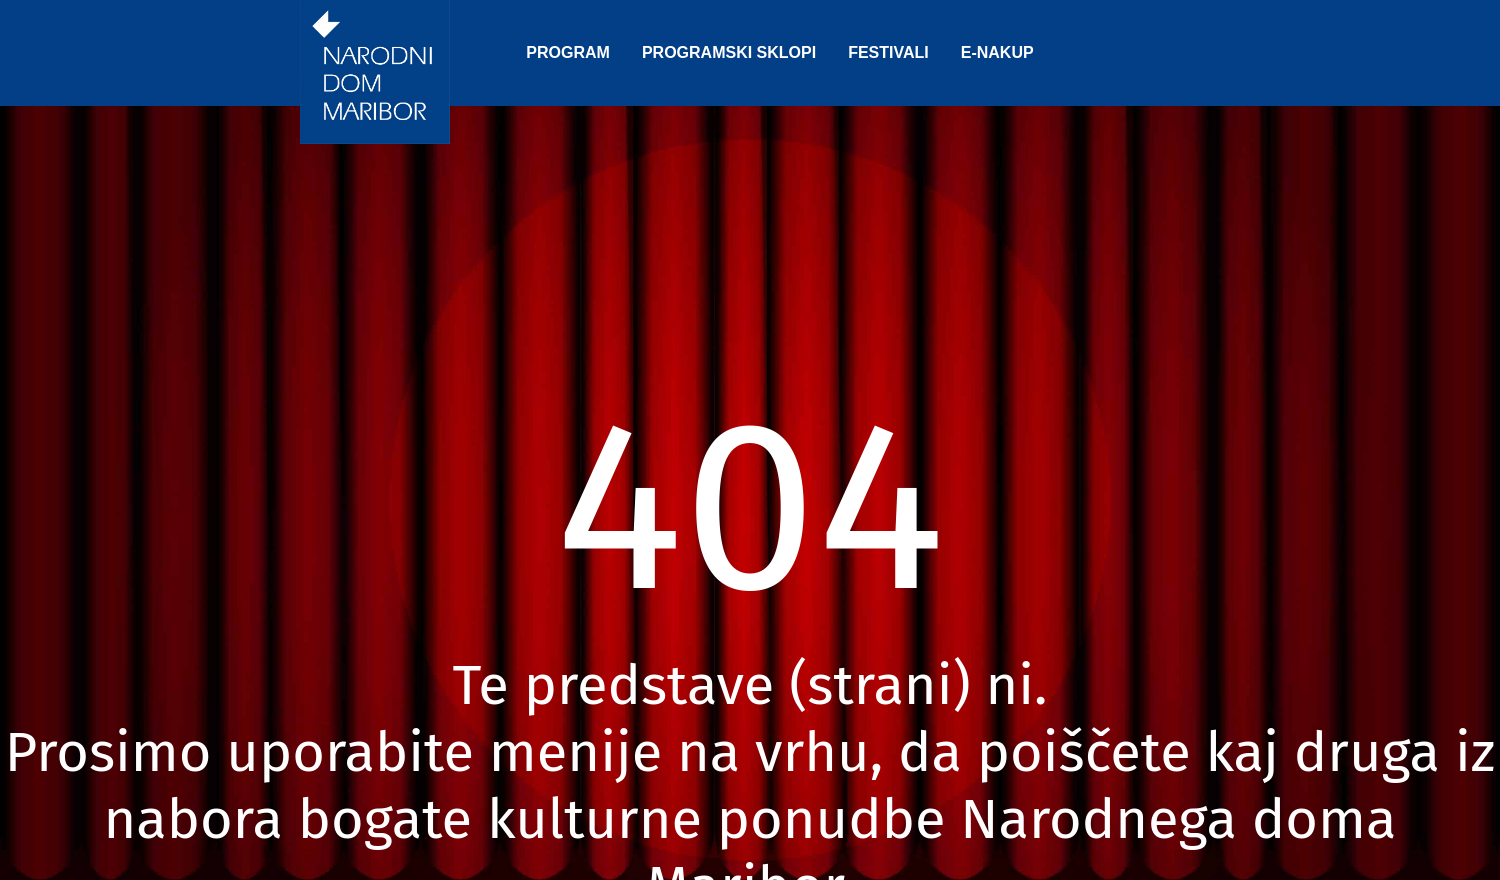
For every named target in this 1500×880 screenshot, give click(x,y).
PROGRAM (568, 52)
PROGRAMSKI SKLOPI (729, 52)
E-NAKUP (997, 52)
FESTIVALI (888, 52)
